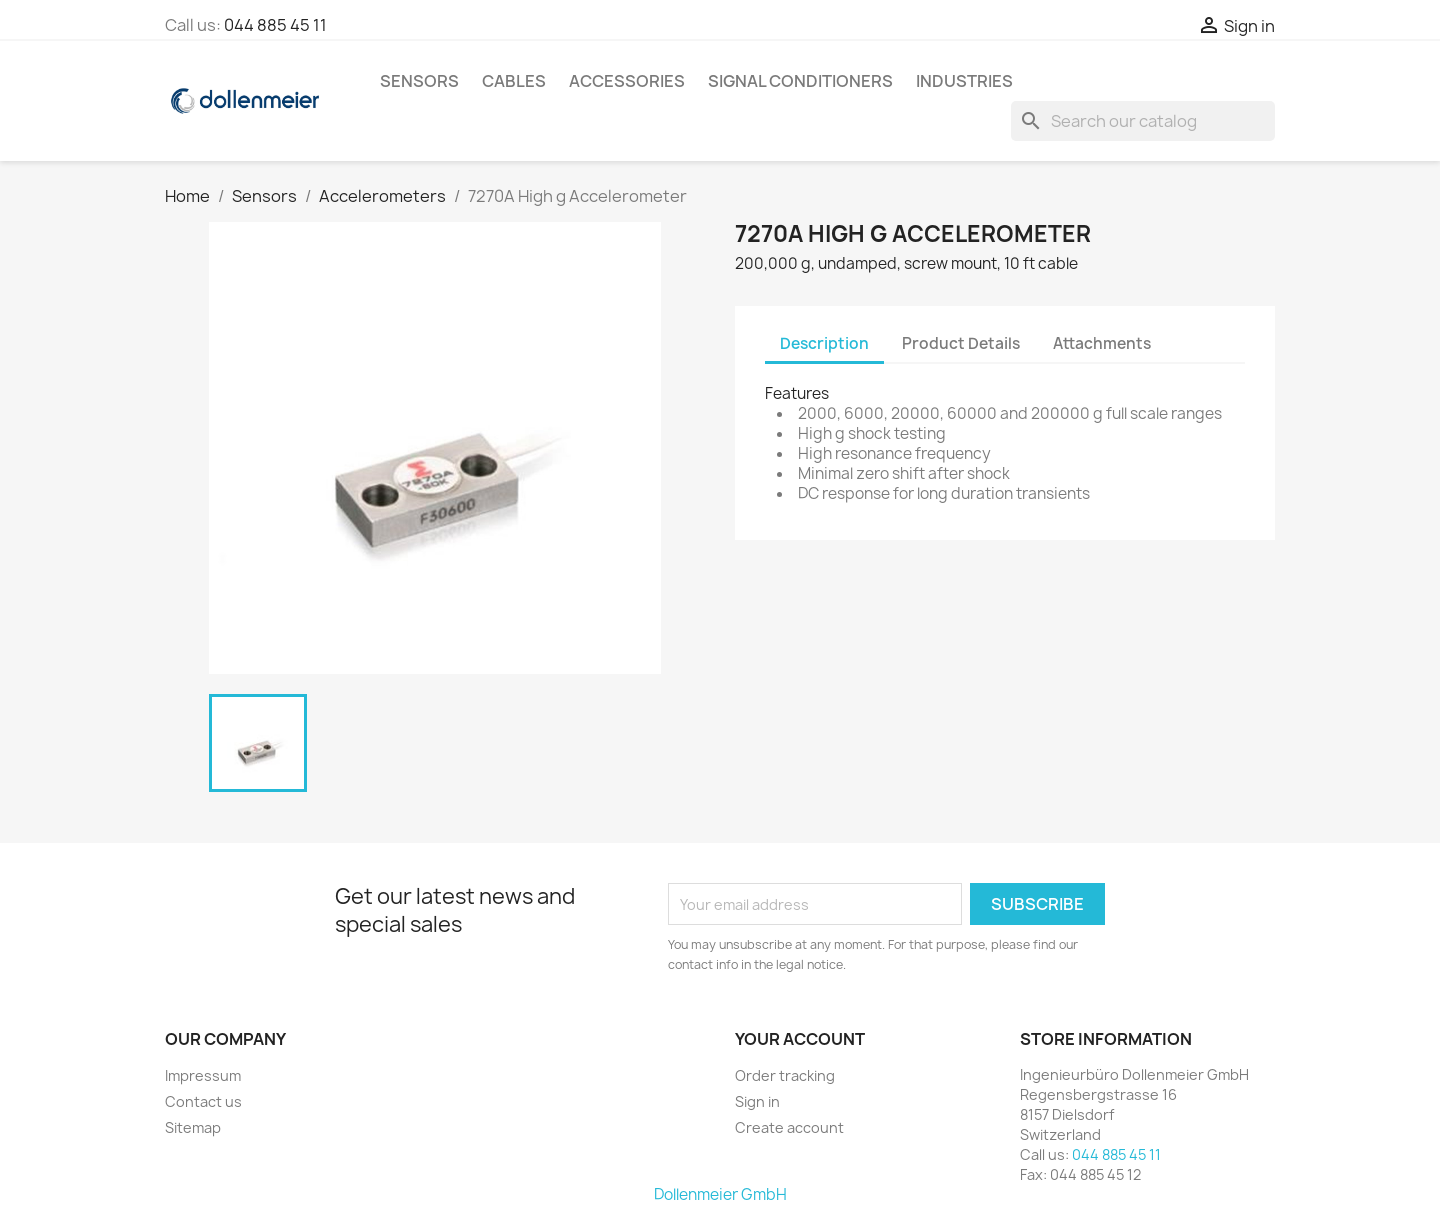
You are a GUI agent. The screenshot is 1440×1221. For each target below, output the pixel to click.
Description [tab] (824, 343)
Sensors (419, 81)
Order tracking (785, 1075)
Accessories (627, 81)
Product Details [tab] (961, 343)
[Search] (1143, 121)
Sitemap (193, 1127)
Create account (789, 1127)
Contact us (203, 1101)
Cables (514, 81)
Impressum (203, 1075)
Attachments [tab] (1102, 343)
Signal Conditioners (800, 81)
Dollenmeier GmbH (720, 1194)
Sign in (757, 1101)
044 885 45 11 (275, 25)
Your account (800, 1039)
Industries (964, 81)
